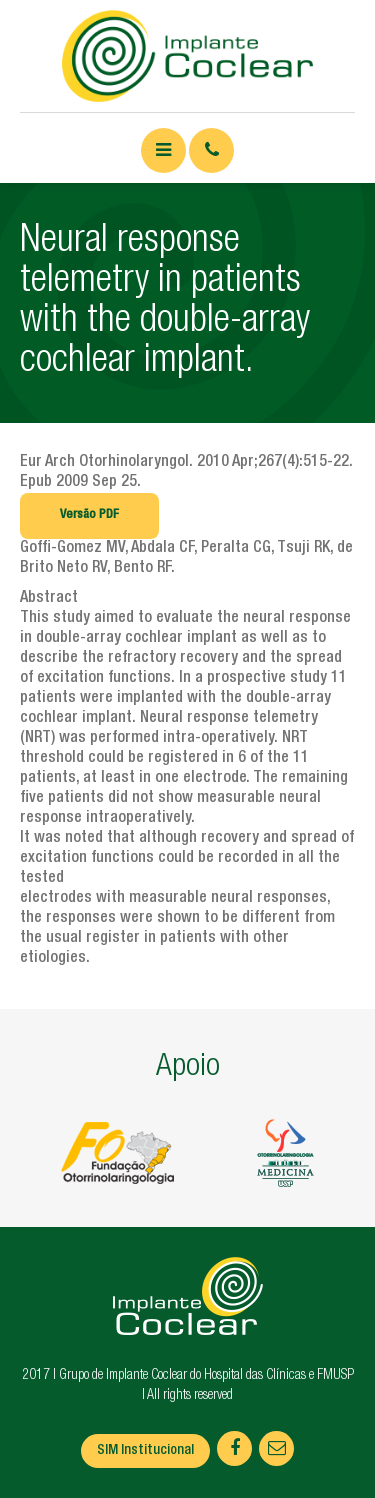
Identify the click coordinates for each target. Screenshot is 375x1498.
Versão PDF (89, 515)
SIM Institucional (145, 1451)
